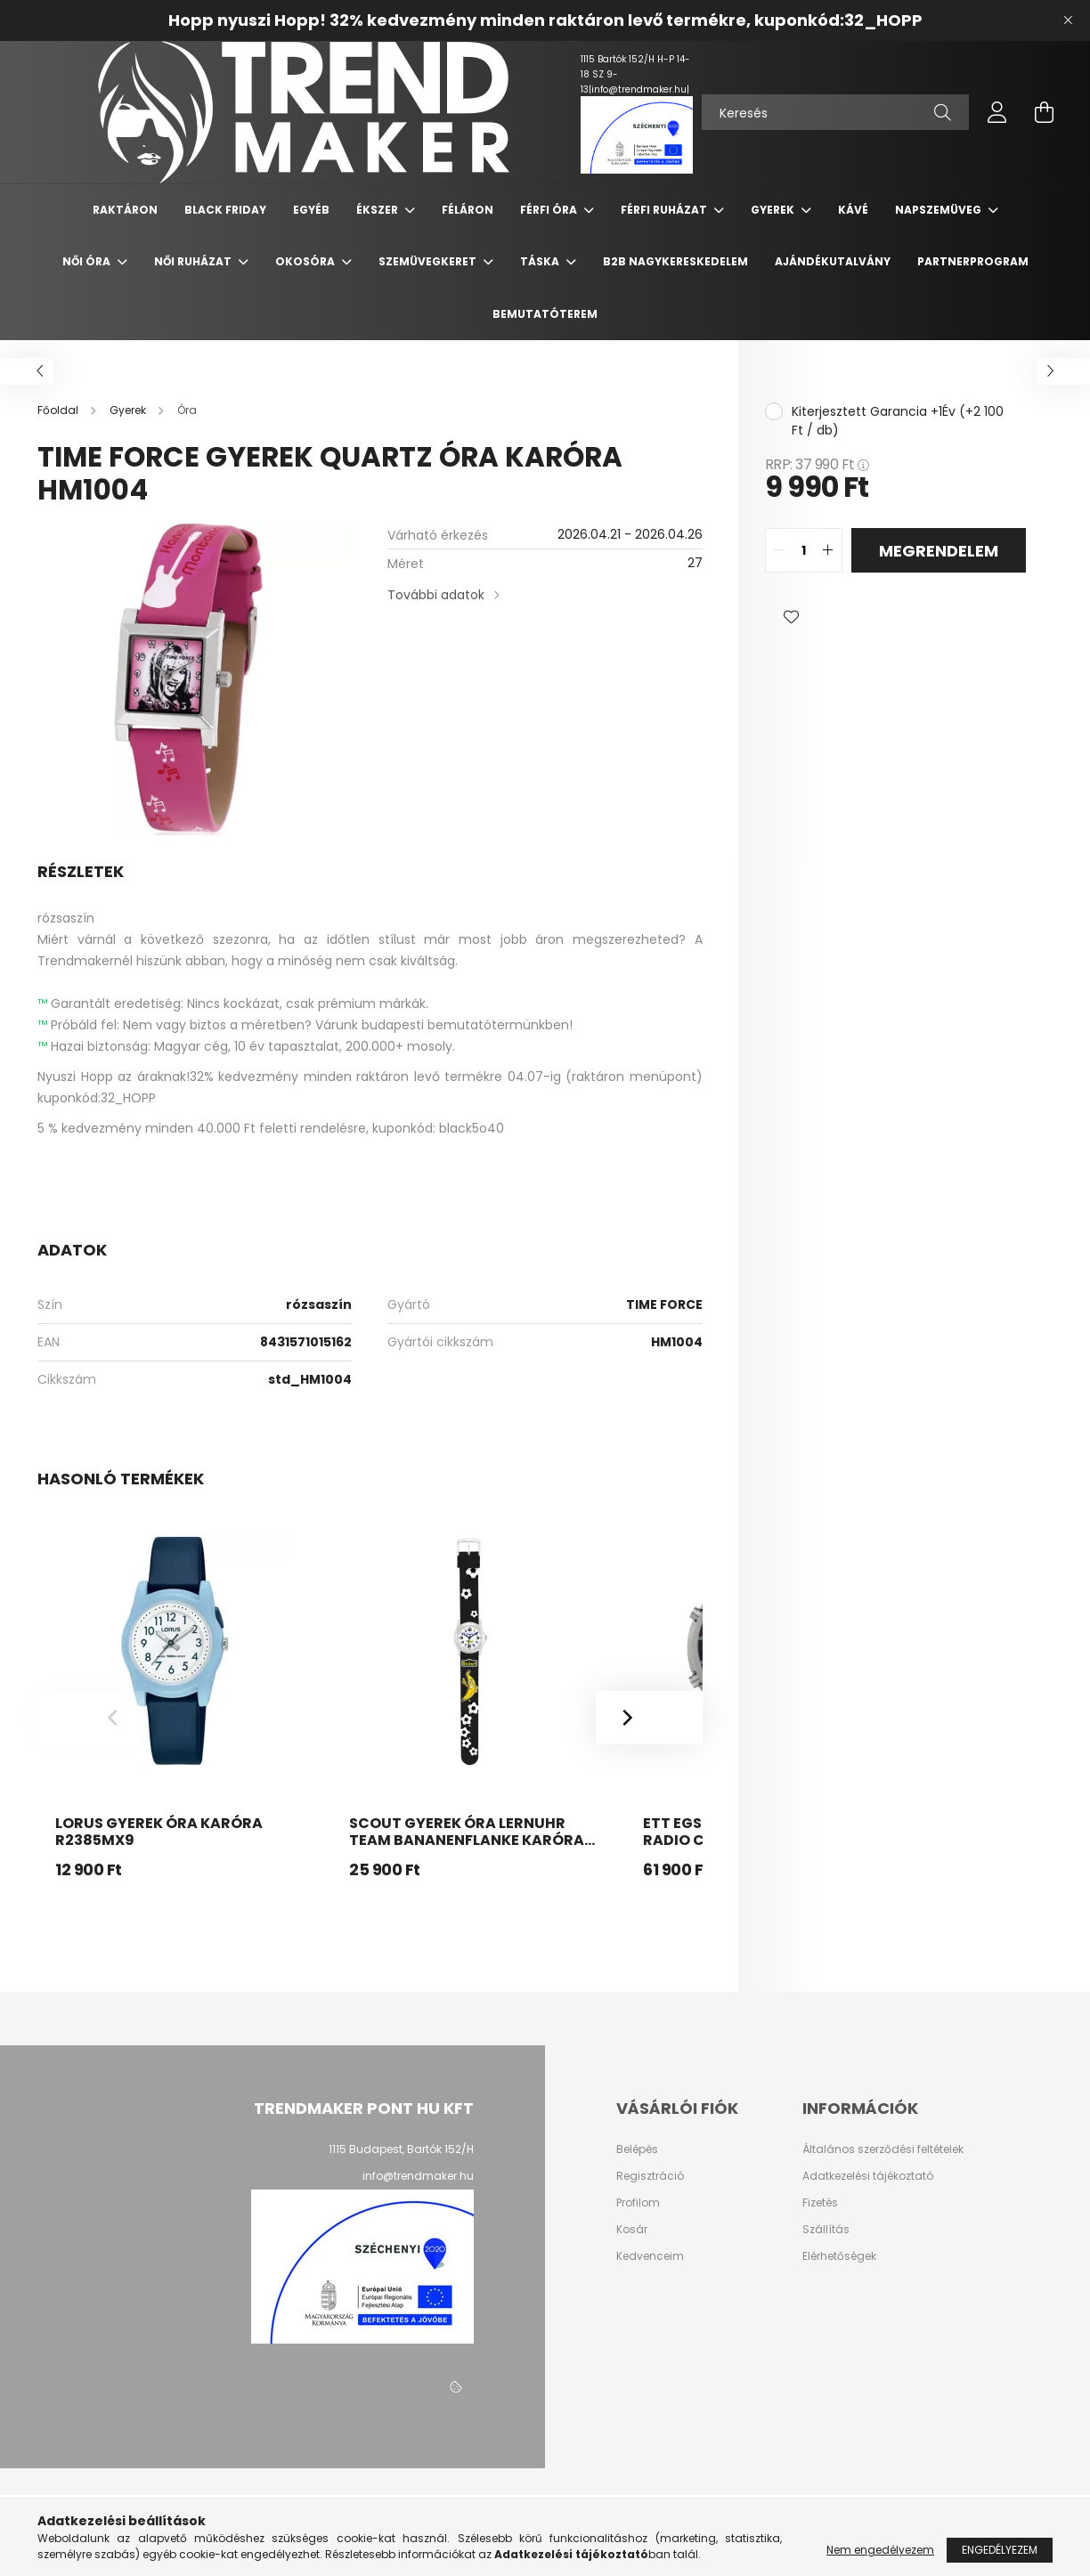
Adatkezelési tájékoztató (867, 2176)
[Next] (649, 1717)
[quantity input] (804, 550)
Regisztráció (650, 2176)
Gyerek (774, 209)
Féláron (467, 209)
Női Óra (87, 261)
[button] (791, 617)
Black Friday (225, 209)
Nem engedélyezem (880, 2549)
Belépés (637, 2149)
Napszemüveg (939, 209)
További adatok (435, 595)
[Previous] (90, 1717)
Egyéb (311, 209)
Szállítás (826, 2229)
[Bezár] (1067, 20)
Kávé (853, 209)
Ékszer (378, 209)
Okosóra (306, 261)
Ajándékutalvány (833, 261)
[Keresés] (835, 112)
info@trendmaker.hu (418, 2175)
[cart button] (1044, 112)
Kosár (631, 2229)
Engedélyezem (999, 2549)
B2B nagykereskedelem (675, 261)
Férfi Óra (550, 209)
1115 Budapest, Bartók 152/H (401, 2149)
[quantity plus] (828, 550)
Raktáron (125, 209)
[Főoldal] (59, 410)
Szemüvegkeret (428, 261)
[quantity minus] (779, 550)
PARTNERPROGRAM (973, 261)
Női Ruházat (194, 261)
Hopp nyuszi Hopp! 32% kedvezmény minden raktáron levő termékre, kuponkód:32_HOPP (545, 20)
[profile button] (997, 112)
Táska (541, 261)
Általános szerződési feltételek (883, 2149)
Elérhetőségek (839, 2256)
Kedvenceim (650, 2256)
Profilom (638, 2203)
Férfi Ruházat (665, 209)
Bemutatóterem (545, 313)
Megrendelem (938, 551)
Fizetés (820, 2203)
